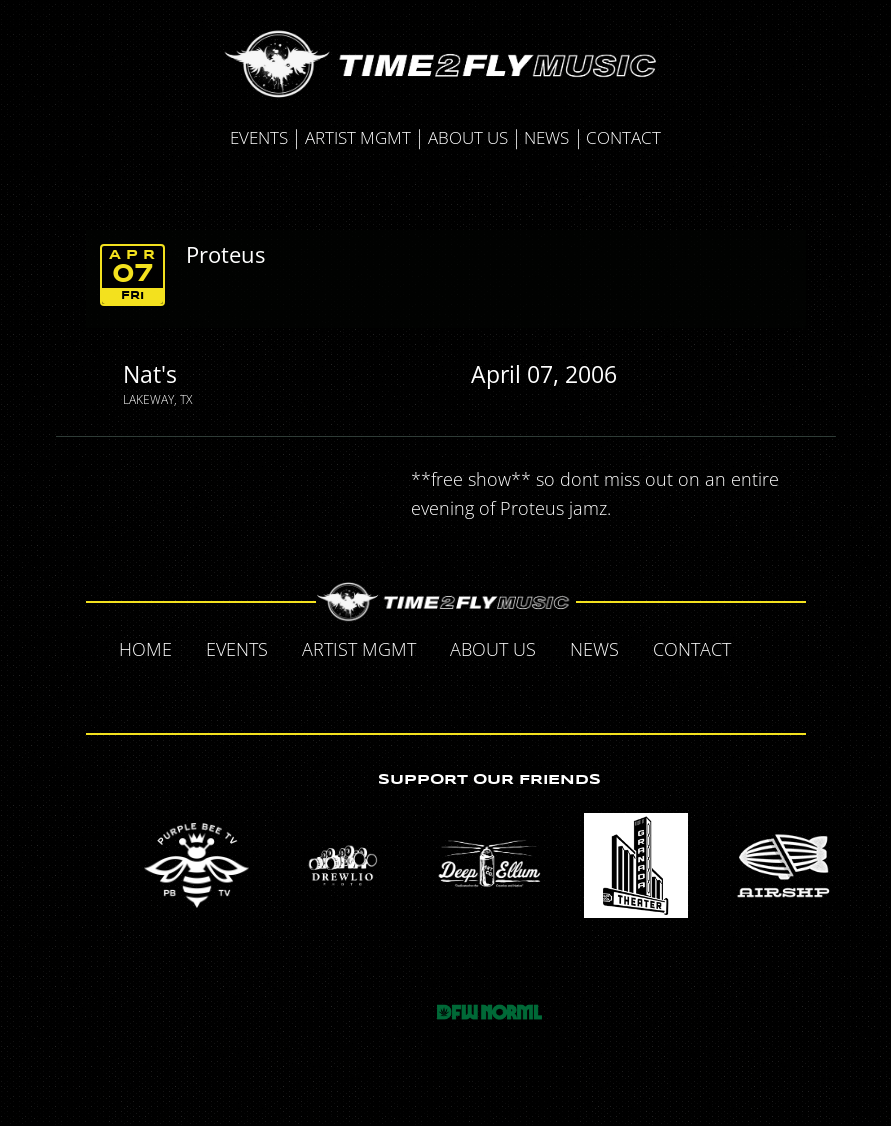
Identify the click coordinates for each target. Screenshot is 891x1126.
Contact (623, 137)
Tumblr (447, 692)
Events (259, 137)
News (546, 137)
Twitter (405, 692)
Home (145, 649)
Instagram (489, 692)
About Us (468, 137)
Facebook (769, 648)
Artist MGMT (358, 137)
